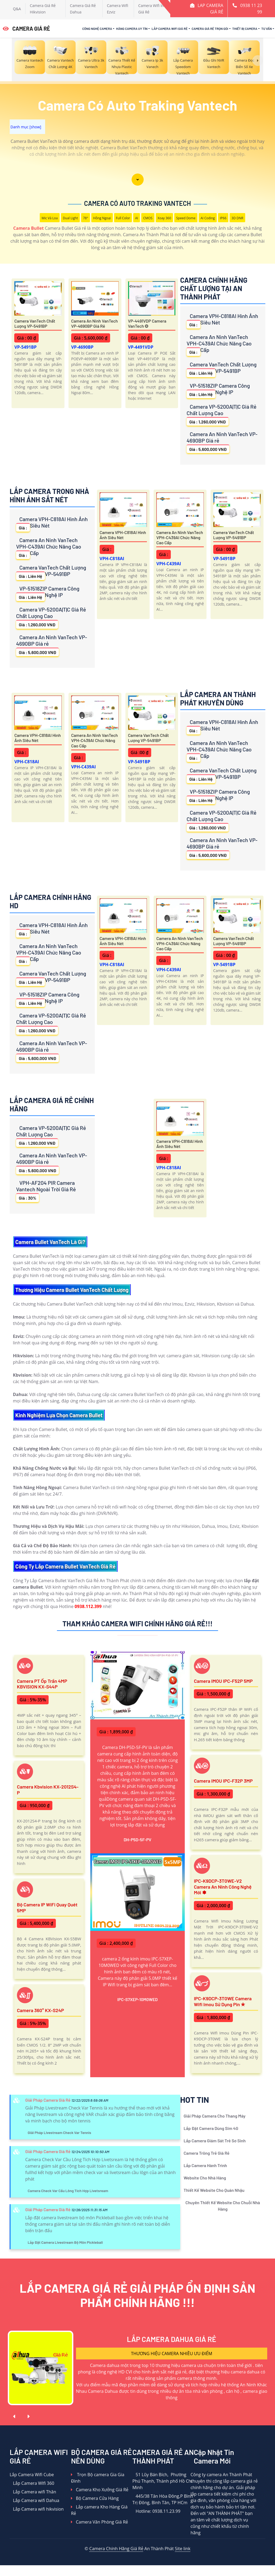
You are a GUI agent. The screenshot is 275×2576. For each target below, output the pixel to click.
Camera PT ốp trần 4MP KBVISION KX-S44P (42, 1684)
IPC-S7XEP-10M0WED (137, 1999)
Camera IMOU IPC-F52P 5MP (223, 1681)
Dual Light (70, 218)
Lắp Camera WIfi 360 (32, 2483)
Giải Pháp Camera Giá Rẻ (48, 2100)
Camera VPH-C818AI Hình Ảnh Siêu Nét (222, 320)
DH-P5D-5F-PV (137, 1839)
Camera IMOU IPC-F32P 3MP (223, 1781)
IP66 (223, 218)
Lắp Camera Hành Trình (205, 2165)
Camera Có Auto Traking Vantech (137, 203)
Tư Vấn (266, 28)
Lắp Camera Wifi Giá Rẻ (169, 28)
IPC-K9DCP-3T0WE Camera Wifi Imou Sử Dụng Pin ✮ (223, 2001)
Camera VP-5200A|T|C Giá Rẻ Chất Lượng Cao (221, 414)
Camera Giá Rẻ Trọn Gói (210, 28)
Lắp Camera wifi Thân (33, 2492)
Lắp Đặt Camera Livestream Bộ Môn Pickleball (65, 2242)
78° (85, 218)
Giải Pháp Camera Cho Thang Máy (214, 2115)
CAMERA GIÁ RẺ (26, 28)
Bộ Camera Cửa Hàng (94, 2498)
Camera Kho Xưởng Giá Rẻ (99, 2490)
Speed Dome (186, 218)
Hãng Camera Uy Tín (131, 28)
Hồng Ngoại (102, 218)
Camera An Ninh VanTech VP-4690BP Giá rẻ (94, 323)
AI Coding (208, 218)
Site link (182, 2549)
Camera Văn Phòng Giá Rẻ (99, 2522)
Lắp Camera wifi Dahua (34, 2500)
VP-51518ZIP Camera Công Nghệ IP (218, 390)
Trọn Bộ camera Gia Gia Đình (97, 2478)
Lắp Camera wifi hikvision (37, 2509)
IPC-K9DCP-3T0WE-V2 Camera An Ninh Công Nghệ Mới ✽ (223, 1886)
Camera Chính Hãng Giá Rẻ (116, 2549)
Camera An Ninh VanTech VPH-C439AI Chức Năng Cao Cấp (219, 345)
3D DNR (237, 218)
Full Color (123, 218)
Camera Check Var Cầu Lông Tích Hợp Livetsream (68, 2190)
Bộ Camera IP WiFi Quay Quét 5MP (47, 1907)
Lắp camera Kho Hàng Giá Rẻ (99, 2510)
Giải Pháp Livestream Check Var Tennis (59, 2132)
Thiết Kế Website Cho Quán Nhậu (214, 2190)
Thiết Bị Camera (244, 28)
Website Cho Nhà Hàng (205, 2177)
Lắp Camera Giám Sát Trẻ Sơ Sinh (215, 2140)
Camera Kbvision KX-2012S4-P (48, 1790)
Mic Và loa (50, 218)
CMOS (147, 218)
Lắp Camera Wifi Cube (32, 2475)
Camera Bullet (28, 228)
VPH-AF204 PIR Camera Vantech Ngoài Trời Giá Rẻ (46, 1190)
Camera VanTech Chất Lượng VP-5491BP (34, 323)
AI (136, 218)
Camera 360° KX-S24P (40, 2010)
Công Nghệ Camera (97, 28)
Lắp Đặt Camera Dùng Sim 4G (211, 2128)
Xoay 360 (164, 218)
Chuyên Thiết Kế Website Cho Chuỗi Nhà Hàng (222, 2205)
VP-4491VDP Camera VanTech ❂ (147, 323)
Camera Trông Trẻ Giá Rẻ (207, 2152)
